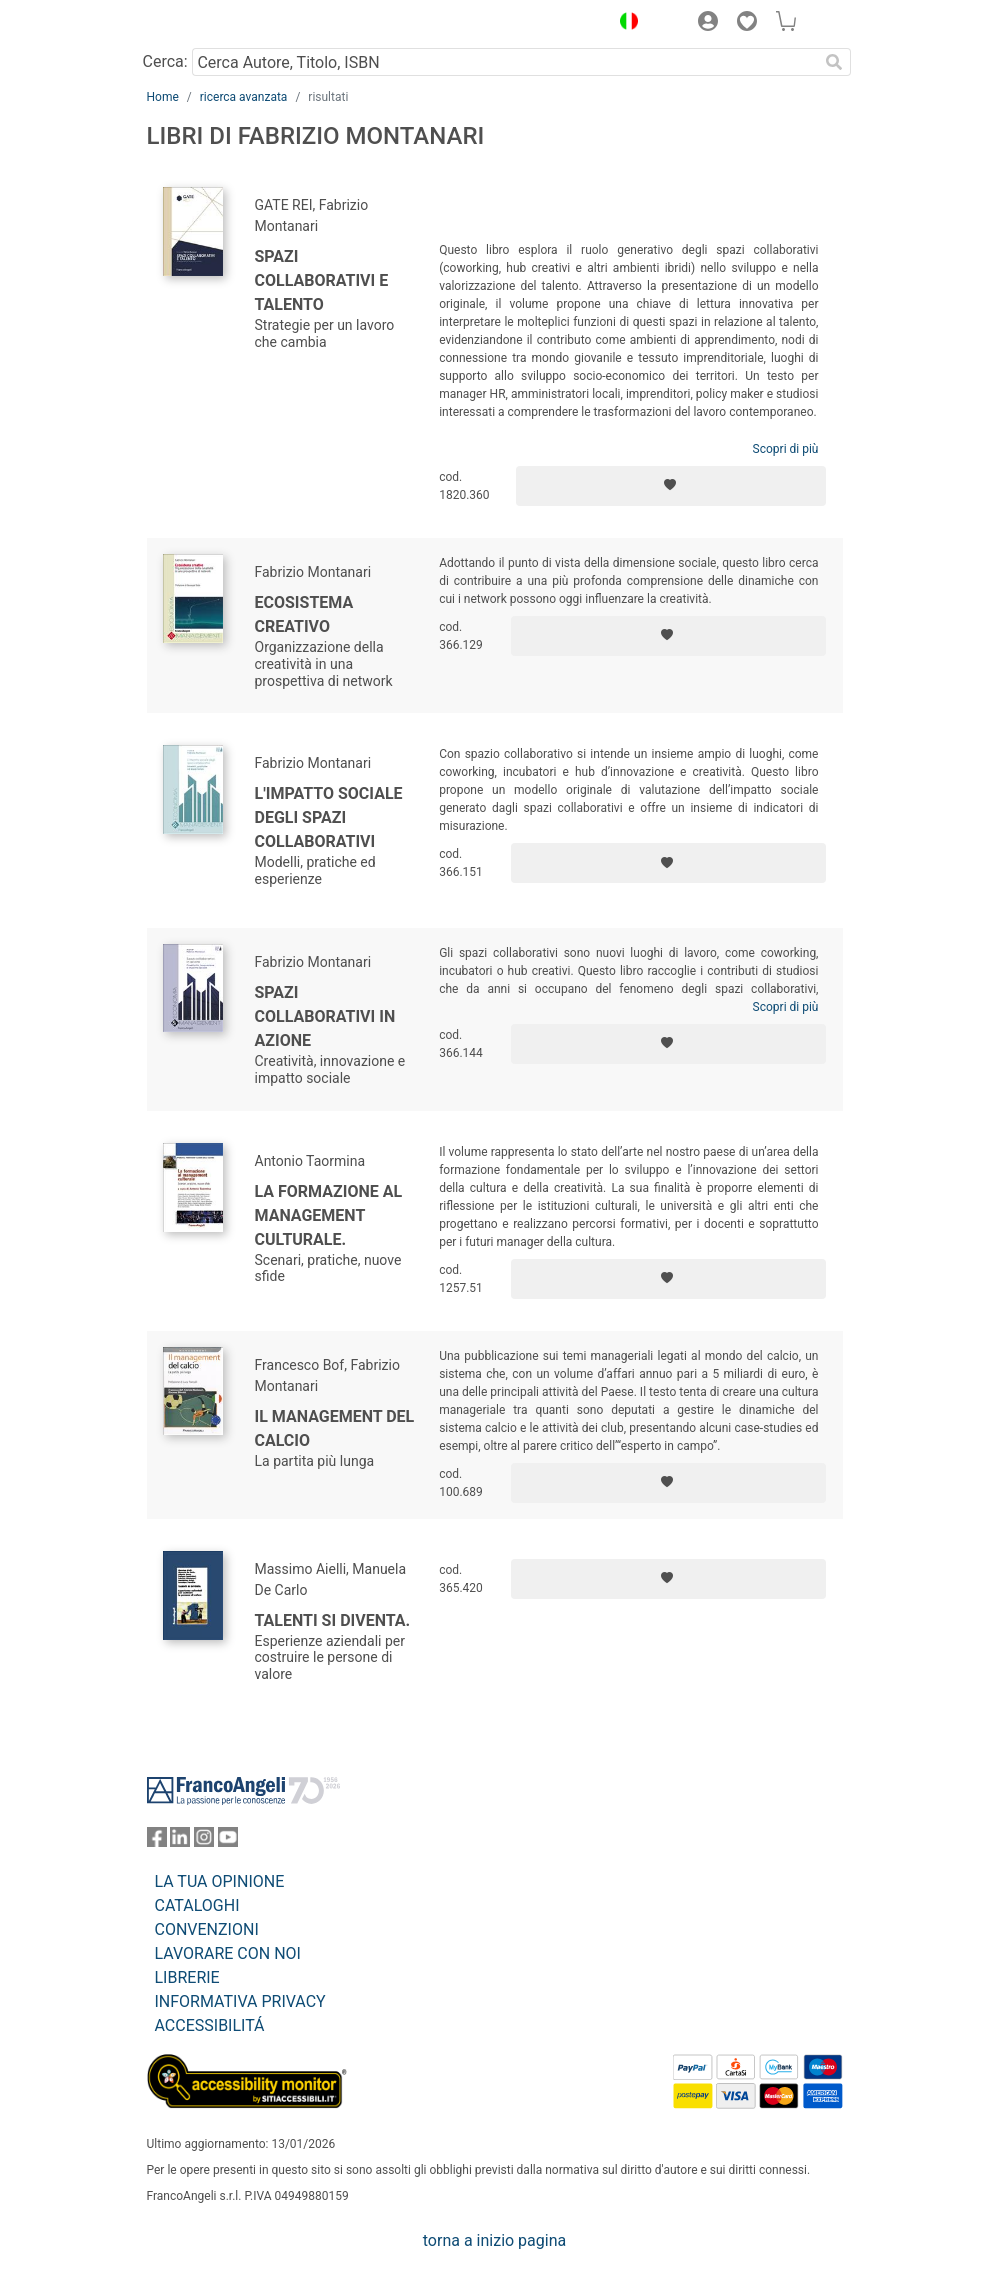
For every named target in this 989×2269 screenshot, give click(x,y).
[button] (625, 24)
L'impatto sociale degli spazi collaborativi (329, 817)
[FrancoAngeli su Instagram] (204, 1841)
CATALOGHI (197, 1905)
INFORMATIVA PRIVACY (240, 2001)
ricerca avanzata (244, 97)
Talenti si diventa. (333, 1620)
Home (163, 97)
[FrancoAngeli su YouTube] (228, 1841)
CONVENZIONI (207, 1929)
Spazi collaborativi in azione (325, 1016)
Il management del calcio (335, 1428)
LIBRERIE (187, 1977)
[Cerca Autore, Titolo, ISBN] (505, 62)
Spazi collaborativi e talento (322, 280)
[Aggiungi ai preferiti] (671, 486)
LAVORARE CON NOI (228, 1953)
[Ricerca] (835, 62)
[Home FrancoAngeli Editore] (214, 24)
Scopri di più (786, 449)
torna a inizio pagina (494, 2240)
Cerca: (165, 61)
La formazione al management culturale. (329, 1215)
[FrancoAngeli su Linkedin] (180, 1841)
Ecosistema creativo (304, 614)
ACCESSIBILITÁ (210, 2025)
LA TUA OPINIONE (220, 1881)
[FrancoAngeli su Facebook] (157, 1841)
